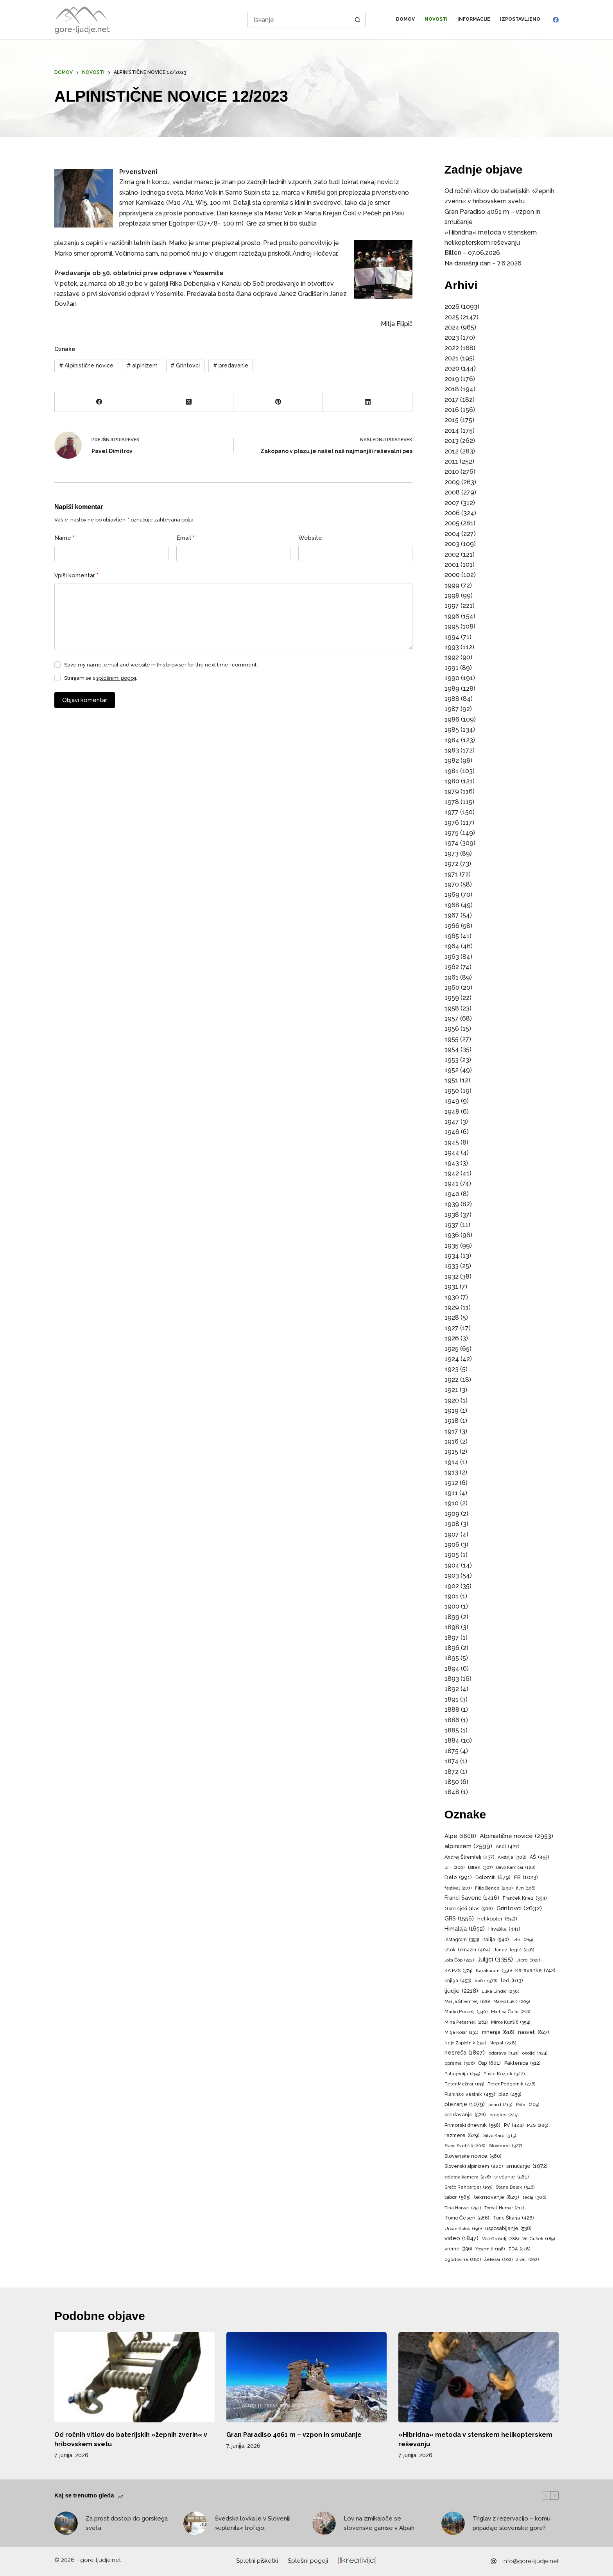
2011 (451, 461)
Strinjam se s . (100, 678)
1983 (452, 750)
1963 (452, 956)
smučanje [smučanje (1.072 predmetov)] (527, 2166)
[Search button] (358, 19)
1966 (452, 926)
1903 (452, 1575)
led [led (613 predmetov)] (512, 1980)
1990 (452, 678)
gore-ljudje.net (82, 29)
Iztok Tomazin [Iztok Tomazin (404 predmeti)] (467, 1950)
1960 (452, 987)
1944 (452, 1152)
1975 (452, 833)
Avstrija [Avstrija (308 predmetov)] (512, 1857)
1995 (452, 626)
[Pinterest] (278, 402)
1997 (452, 605)
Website (310, 537)
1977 (452, 812)
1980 (452, 781)
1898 (452, 1627)
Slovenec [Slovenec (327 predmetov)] (505, 2146)
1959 (452, 997)
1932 (452, 1276)
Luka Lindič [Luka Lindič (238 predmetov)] (501, 1991)
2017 (452, 399)
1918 (452, 1420)
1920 (452, 1400)
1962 (452, 967)
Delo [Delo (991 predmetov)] (458, 1877)
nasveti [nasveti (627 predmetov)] (533, 2032)
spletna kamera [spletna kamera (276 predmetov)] (468, 2177)
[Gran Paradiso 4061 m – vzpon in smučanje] (306, 2377)
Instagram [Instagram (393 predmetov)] (462, 1940)
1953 (452, 1060)
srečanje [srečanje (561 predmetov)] (511, 2177)
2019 (452, 379)
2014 (452, 430)
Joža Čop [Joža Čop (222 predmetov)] (459, 1960)
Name (64, 538)
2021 (452, 358)
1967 (452, 915)
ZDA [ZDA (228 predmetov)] (519, 2249)
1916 (452, 1441)
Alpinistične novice (86, 365)
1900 (452, 1606)
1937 (452, 1225)
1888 (452, 1709)
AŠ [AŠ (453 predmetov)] (539, 1857)
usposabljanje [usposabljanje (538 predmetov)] (508, 2229)
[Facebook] (556, 20)
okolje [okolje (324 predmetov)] (534, 2053)
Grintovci (185, 365)
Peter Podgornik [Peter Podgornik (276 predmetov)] (511, 2084)
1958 (452, 1008)
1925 (452, 1348)
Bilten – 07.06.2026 (472, 252)
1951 (451, 1080)
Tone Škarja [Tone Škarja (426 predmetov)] (513, 2218)
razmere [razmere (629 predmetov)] (462, 2135)
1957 (452, 1018)
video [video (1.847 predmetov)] (462, 2238)
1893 (452, 1678)
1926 (452, 1338)
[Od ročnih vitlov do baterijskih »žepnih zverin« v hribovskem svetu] (134, 2377)
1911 (451, 1493)
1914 (452, 1462)
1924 (452, 1359)
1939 (452, 1204)
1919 (452, 1410)
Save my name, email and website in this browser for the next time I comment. (161, 665)
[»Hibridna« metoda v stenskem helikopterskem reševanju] (478, 2377)
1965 (452, 936)
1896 (452, 1648)
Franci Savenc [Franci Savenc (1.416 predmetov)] (472, 1897)
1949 (452, 1101)
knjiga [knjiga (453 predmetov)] (458, 1981)
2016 (452, 410)
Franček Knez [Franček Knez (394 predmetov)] (525, 1898)
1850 (452, 1782)
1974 (452, 843)
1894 (452, 1668)
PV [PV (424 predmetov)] (513, 2125)
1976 (452, 822)
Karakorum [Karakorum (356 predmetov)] (494, 1971)
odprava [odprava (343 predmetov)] (503, 2053)
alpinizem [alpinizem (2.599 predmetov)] (468, 1846)
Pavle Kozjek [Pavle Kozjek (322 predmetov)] (504, 2074)
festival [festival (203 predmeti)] (458, 1888)
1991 (452, 668)
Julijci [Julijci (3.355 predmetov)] (495, 1959)
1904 (452, 1565)
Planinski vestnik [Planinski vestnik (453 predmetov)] (470, 2094)
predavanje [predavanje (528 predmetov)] (465, 2115)
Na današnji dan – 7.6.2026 (483, 263)
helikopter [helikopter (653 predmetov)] (497, 1919)
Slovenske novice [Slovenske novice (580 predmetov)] (473, 2156)
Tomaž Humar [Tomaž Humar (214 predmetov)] (504, 2208)
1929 (452, 1307)
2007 (452, 503)
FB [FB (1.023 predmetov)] (526, 1877)
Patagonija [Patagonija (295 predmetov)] (462, 2074)
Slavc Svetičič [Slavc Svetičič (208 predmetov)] (465, 2146)
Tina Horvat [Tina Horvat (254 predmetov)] (463, 2208)
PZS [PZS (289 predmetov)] (537, 2125)
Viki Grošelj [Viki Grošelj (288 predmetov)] (500, 2239)
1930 (452, 1297)
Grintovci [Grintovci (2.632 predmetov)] (519, 1908)
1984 (452, 740)
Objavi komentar (84, 700)
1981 (452, 771)
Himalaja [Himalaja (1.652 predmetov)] (465, 1928)
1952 (452, 1070)
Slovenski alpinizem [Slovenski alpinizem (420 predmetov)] (474, 2166)
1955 (452, 1039)
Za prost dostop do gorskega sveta (127, 2523)
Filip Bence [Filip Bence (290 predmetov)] (494, 1888)
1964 (452, 946)
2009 (452, 482)
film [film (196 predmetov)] (525, 1888)
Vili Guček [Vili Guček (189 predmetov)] (538, 2239)
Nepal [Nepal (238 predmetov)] (502, 2043)
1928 (452, 1317)
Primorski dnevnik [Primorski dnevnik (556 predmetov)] (472, 2125)
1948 (452, 1111)
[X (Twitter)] (189, 402)
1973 (452, 853)
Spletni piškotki (257, 2560)
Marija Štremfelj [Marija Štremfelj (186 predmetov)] (467, 2001)
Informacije (473, 19)
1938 (452, 1214)
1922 (452, 1379)
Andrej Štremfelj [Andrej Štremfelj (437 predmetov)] (469, 1857)
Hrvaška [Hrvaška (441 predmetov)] (504, 1929)
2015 (452, 420)
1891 (452, 1699)
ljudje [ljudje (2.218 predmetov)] (461, 1991)
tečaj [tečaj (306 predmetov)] (535, 2197)
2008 (452, 492)
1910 (452, 1503)
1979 (452, 791)
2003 (452, 544)
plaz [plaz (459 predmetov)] (509, 2094)
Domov (405, 19)
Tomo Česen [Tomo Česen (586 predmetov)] (467, 2218)
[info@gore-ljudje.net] (493, 2561)
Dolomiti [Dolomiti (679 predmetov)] (493, 1877)
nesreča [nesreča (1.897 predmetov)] (465, 2053)
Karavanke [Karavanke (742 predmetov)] (535, 1970)
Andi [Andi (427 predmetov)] (507, 1846)
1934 (452, 1255)
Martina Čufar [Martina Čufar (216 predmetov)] (511, 2011)
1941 (452, 1183)
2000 (452, 575)
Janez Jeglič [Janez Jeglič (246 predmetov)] (514, 1950)
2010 (452, 471)
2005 (452, 523)
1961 (452, 977)
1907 (452, 1534)
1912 (451, 1483)
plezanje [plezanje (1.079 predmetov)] (465, 2104)
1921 (451, 1390)
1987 (452, 709)
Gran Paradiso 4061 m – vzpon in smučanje (294, 2434)
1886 (452, 1720)
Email (185, 538)
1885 (452, 1730)
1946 (452, 1132)
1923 (452, 1369)
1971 (451, 874)
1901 (452, 1596)
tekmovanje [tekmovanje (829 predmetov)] (496, 2197)
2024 (452, 327)
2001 (452, 564)
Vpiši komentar (76, 575)
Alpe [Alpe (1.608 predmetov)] (460, 1836)
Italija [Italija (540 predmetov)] (495, 1940)
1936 (452, 1235)
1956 (452, 1028)
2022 (452, 348)
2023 (452, 337)
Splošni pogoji (308, 2560)
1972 (452, 863)
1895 (452, 1658)
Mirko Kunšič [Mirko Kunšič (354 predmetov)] (511, 2022)
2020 (452, 368)
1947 (452, 1121)
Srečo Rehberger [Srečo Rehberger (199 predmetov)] (468, 2187)
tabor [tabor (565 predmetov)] (458, 2197)
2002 (452, 554)
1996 (452, 616)
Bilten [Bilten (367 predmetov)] (480, 1868)
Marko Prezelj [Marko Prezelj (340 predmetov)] (466, 2011)
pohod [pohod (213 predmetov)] (500, 2104)
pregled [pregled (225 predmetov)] (504, 2115)
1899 (452, 1617)
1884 (452, 1740)
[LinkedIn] (367, 402)
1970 (452, 884)
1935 (452, 1245)
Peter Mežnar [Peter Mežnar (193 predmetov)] (464, 2084)
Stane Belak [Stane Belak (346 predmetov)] (515, 2187)
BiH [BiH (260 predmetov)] (454, 1867)
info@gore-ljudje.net (530, 2561)
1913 (451, 1472)
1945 (452, 1142)
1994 (452, 637)
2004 (452, 533)
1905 (452, 1554)
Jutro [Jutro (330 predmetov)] (528, 1960)
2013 (452, 440)
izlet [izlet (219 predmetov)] (523, 1940)
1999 (452, 585)
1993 (452, 647)
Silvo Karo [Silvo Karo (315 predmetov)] (499, 2135)
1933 (452, 1266)
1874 (452, 1761)
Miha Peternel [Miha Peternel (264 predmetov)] (466, 2022)
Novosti (436, 19)
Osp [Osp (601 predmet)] (489, 2063)
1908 (452, 1524)
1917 (451, 1431)
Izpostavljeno (520, 19)
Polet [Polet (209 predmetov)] (528, 2104)
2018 (452, 389)
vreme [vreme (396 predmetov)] (458, 2249)
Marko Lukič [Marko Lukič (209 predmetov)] (511, 2001)
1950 (452, 1091)
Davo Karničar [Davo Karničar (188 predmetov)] (515, 1867)
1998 (452, 595)
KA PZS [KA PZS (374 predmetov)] (458, 1971)
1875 (452, 1751)
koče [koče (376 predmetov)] (486, 1981)
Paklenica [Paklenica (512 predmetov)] (522, 2063)
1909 (452, 1513)
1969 (452, 894)
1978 (452, 802)
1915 (451, 1451)
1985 (452, 729)
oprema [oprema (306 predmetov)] (460, 2063)
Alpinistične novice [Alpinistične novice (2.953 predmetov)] (517, 1836)
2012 (452, 451)
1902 (452, 1586)
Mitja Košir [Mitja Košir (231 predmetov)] (462, 2032)
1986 (452, 719)
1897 (452, 1637)
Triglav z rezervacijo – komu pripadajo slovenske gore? (511, 2523)
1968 (452, 905)
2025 (452, 317)
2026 (452, 306)
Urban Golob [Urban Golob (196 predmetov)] (463, 2228)
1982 (452, 760)
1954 (452, 1049)
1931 (451, 1286)
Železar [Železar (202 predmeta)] (498, 2259)
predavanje (230, 365)
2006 (452, 513)
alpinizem (142, 365)
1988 (452, 698)
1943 (452, 1163)
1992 (452, 657)
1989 (452, 688)
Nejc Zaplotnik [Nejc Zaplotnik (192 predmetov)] (465, 2043)
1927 (452, 1328)
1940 (452, 1194)
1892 (452, 1689)
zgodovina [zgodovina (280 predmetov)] (463, 2259)
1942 (452, 1173)
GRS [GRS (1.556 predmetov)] (459, 1918)
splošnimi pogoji (116, 678)
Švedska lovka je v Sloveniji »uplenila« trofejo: (252, 2523)
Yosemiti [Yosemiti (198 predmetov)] (490, 2249)
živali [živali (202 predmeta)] (527, 2259)
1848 (452, 1792)
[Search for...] (298, 19)
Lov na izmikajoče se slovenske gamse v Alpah (379, 2523)
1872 (452, 1771)
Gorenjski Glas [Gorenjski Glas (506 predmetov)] (469, 1909)
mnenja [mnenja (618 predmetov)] (498, 2032)
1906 (452, 1544)
